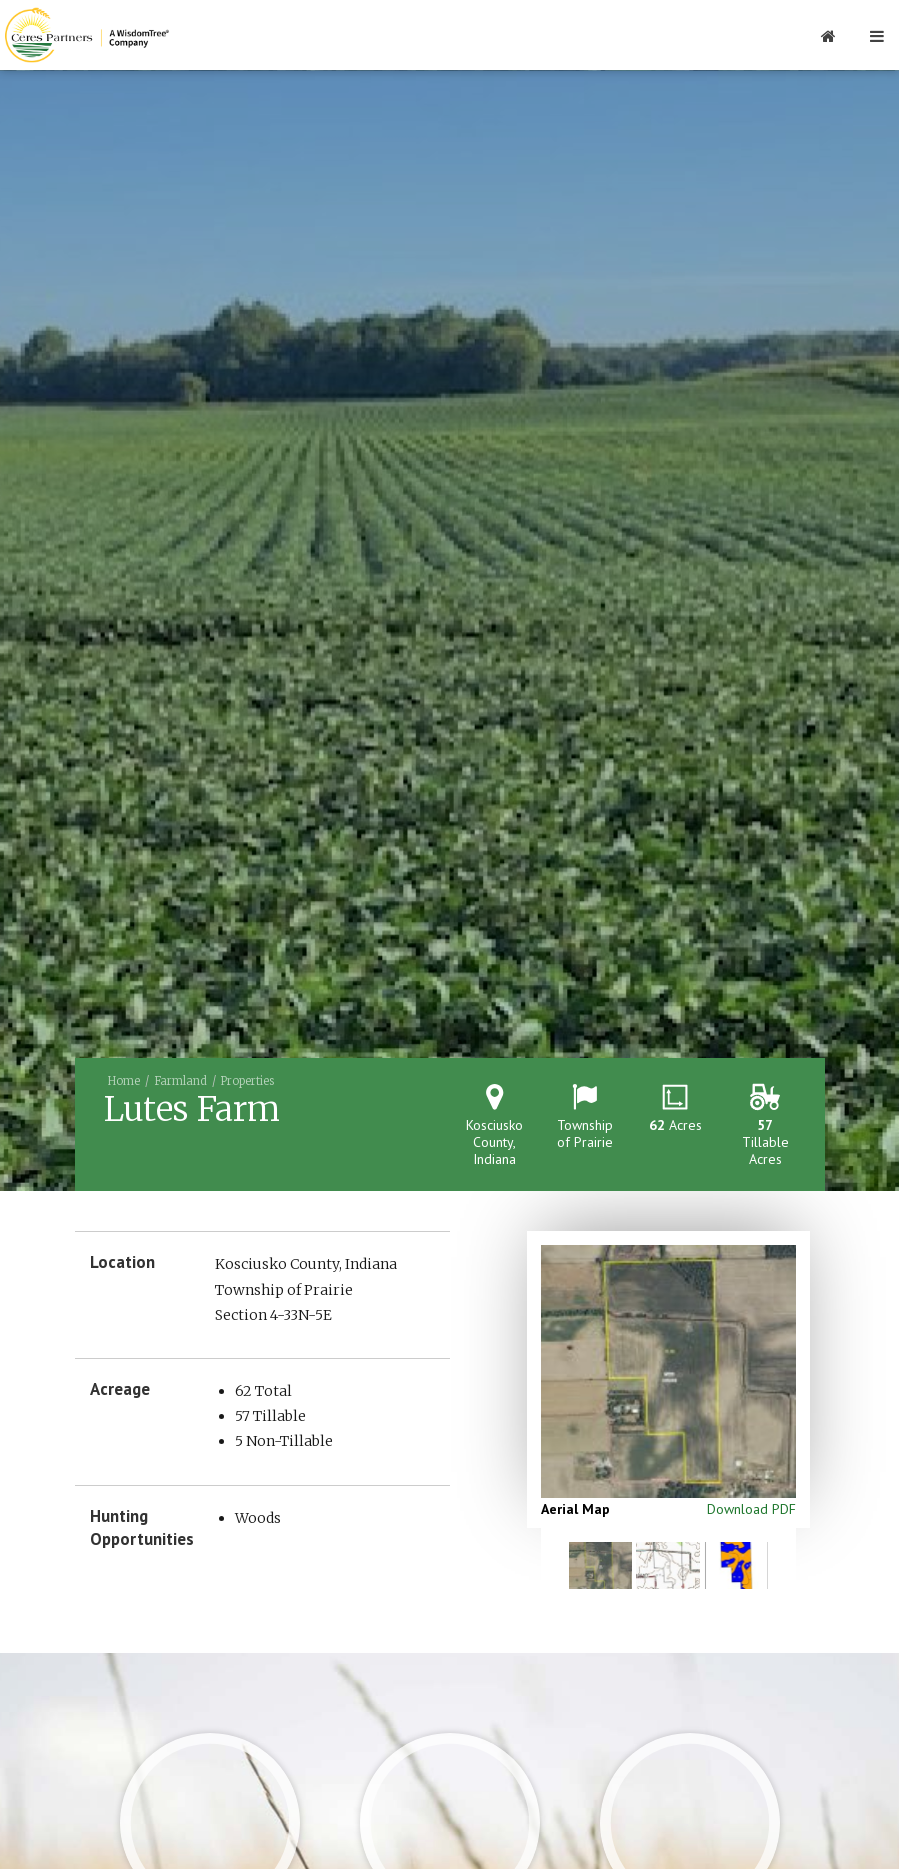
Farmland (180, 1081)
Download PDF (751, 1509)
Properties (247, 1081)
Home (124, 1081)
